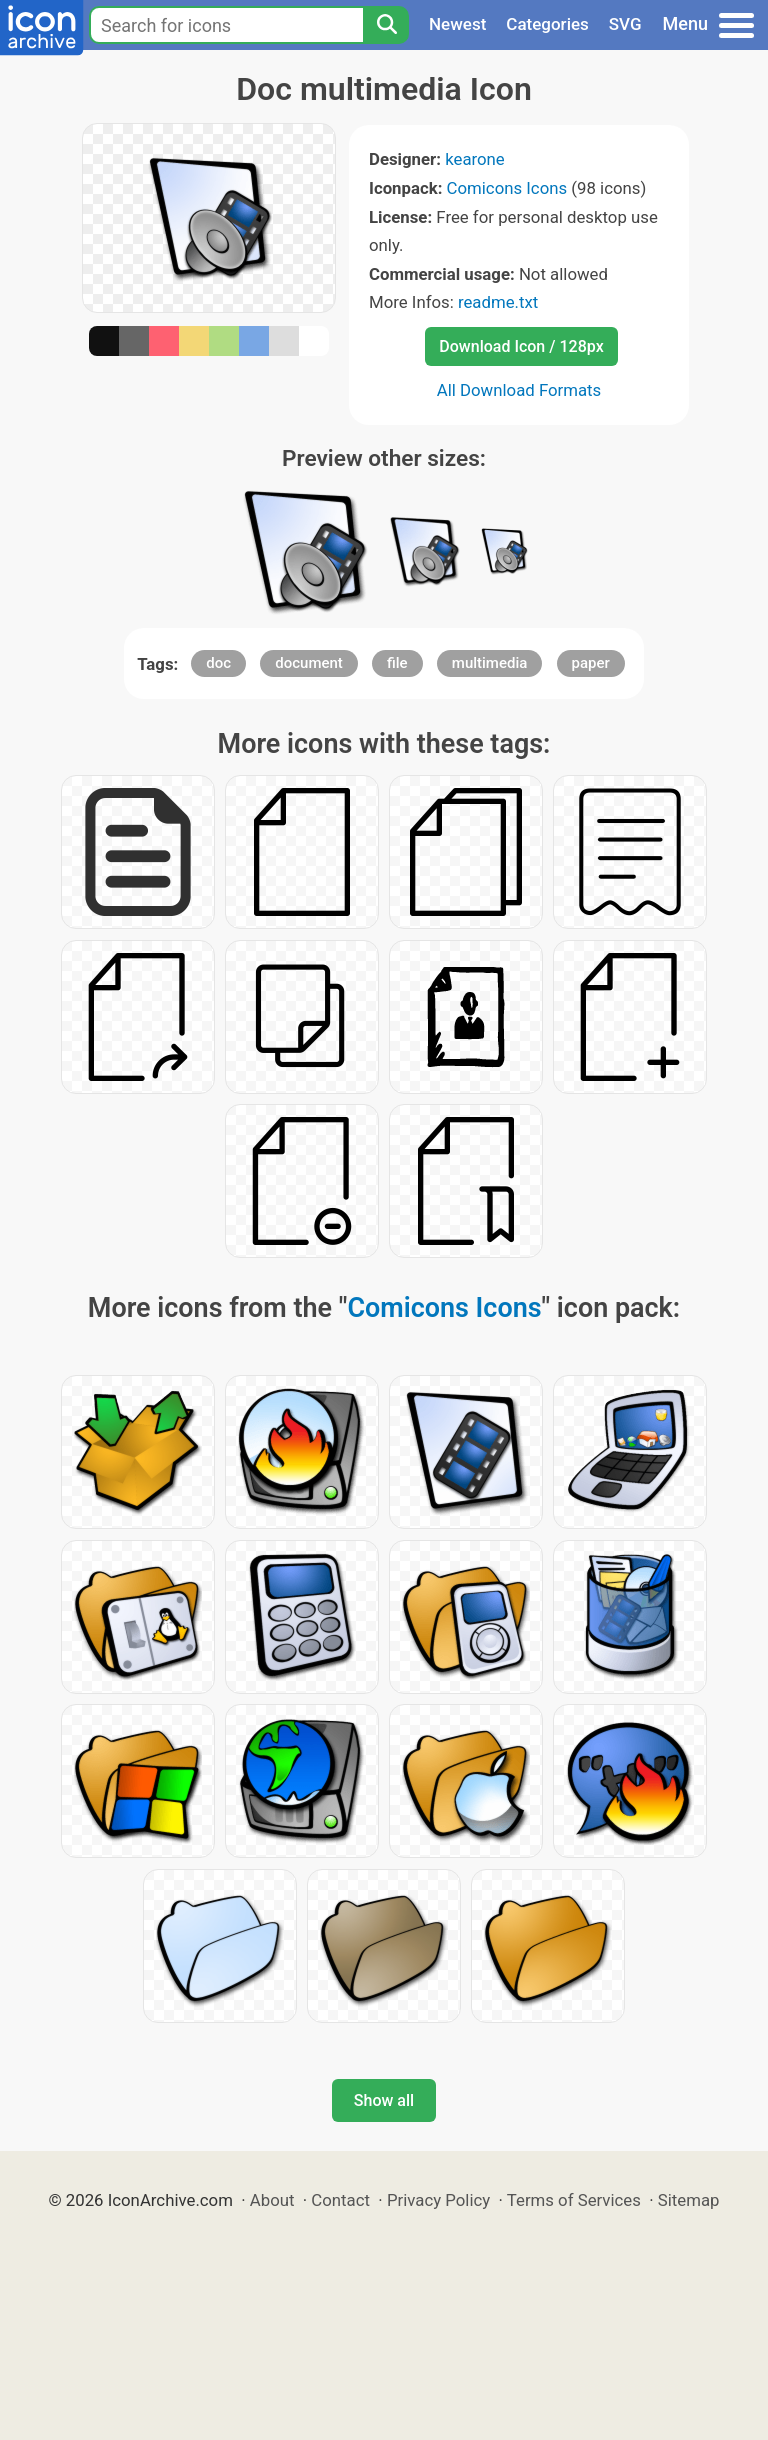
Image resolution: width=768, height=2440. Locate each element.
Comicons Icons (507, 188)
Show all (384, 2100)
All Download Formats (519, 390)
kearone (475, 159)
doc (218, 663)
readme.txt (498, 302)
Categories (547, 24)
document (309, 663)
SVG (625, 24)
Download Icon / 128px (521, 346)
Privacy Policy (438, 2200)
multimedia (490, 663)
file (397, 663)
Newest (457, 24)
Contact (340, 2200)
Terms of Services (574, 2200)
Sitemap (689, 2200)
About (272, 2200)
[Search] (386, 25)
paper (591, 663)
